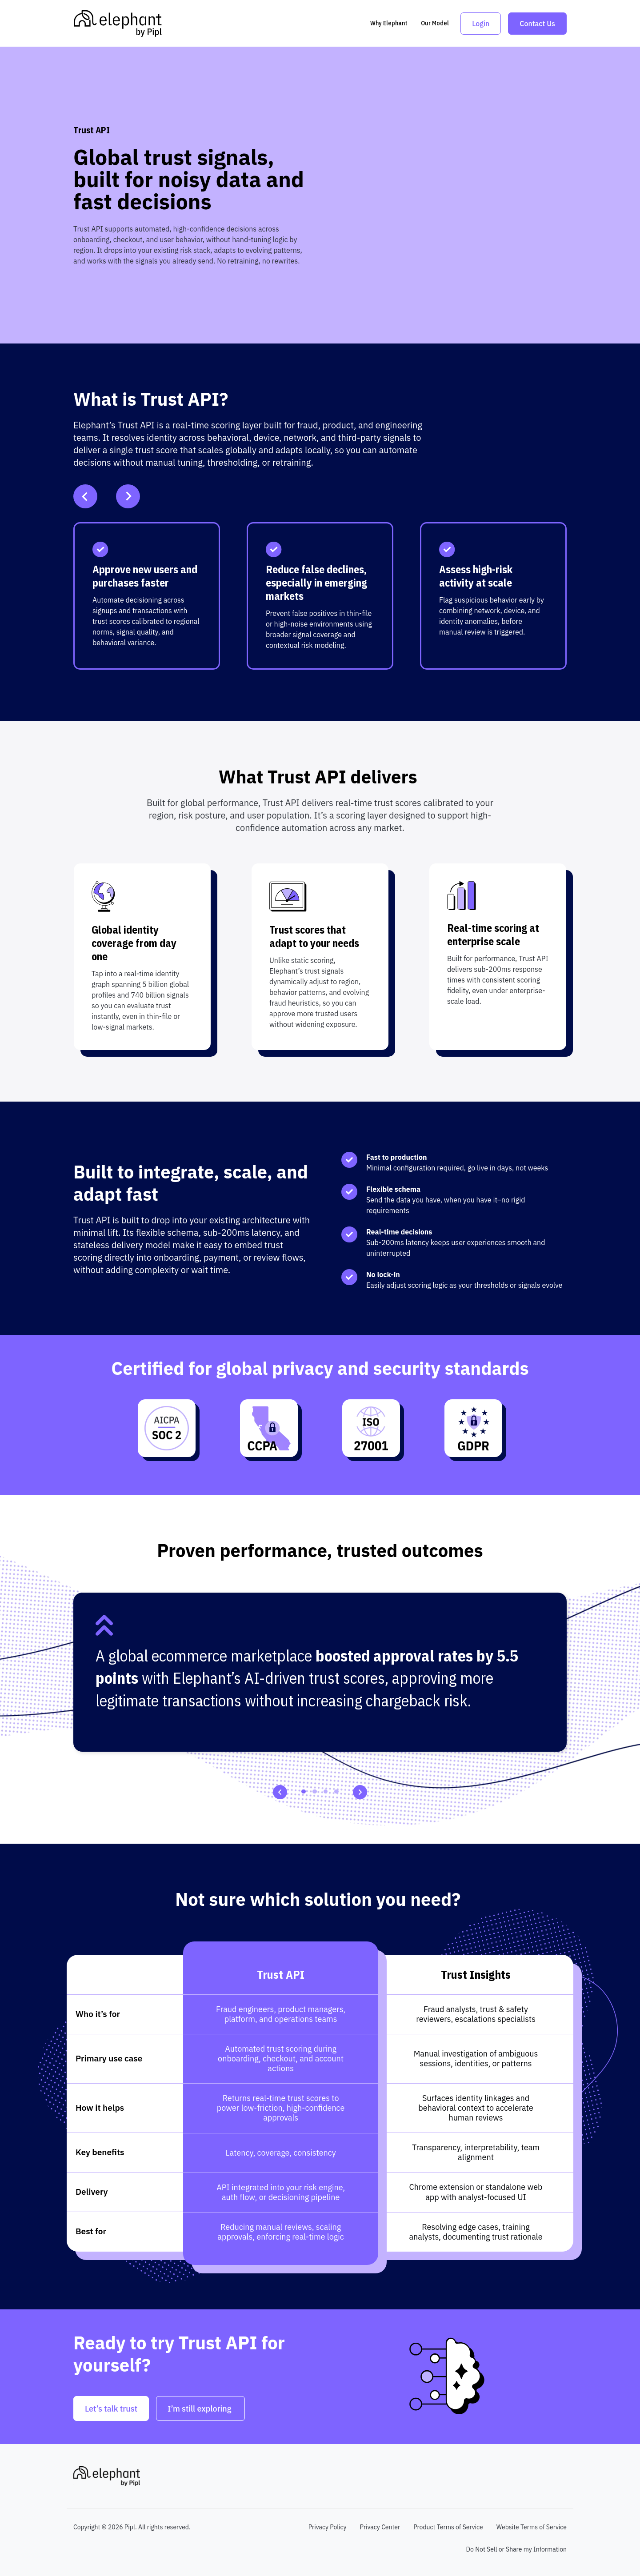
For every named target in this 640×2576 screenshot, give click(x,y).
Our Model (435, 23)
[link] (117, 22)
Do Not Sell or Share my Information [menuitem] (516, 2549)
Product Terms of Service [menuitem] (448, 2527)
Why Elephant (389, 23)
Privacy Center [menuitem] (380, 2527)
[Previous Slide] (85, 496)
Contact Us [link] (537, 23)
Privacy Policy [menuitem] (327, 2527)
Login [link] (480, 23)
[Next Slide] (128, 496)
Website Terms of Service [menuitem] (531, 2527)
